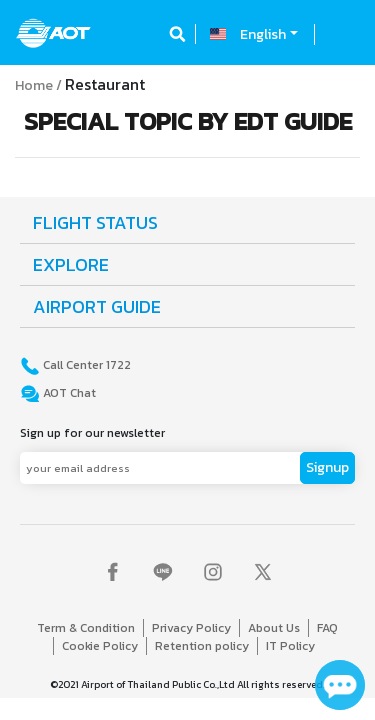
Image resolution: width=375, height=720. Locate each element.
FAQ (327, 628)
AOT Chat (68, 393)
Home (34, 85)
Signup (327, 467)
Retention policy (202, 646)
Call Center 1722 (85, 365)
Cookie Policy (100, 646)
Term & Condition (86, 628)
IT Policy (290, 646)
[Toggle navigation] (342, 34)
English (263, 34)
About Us (274, 628)
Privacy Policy (191, 628)
